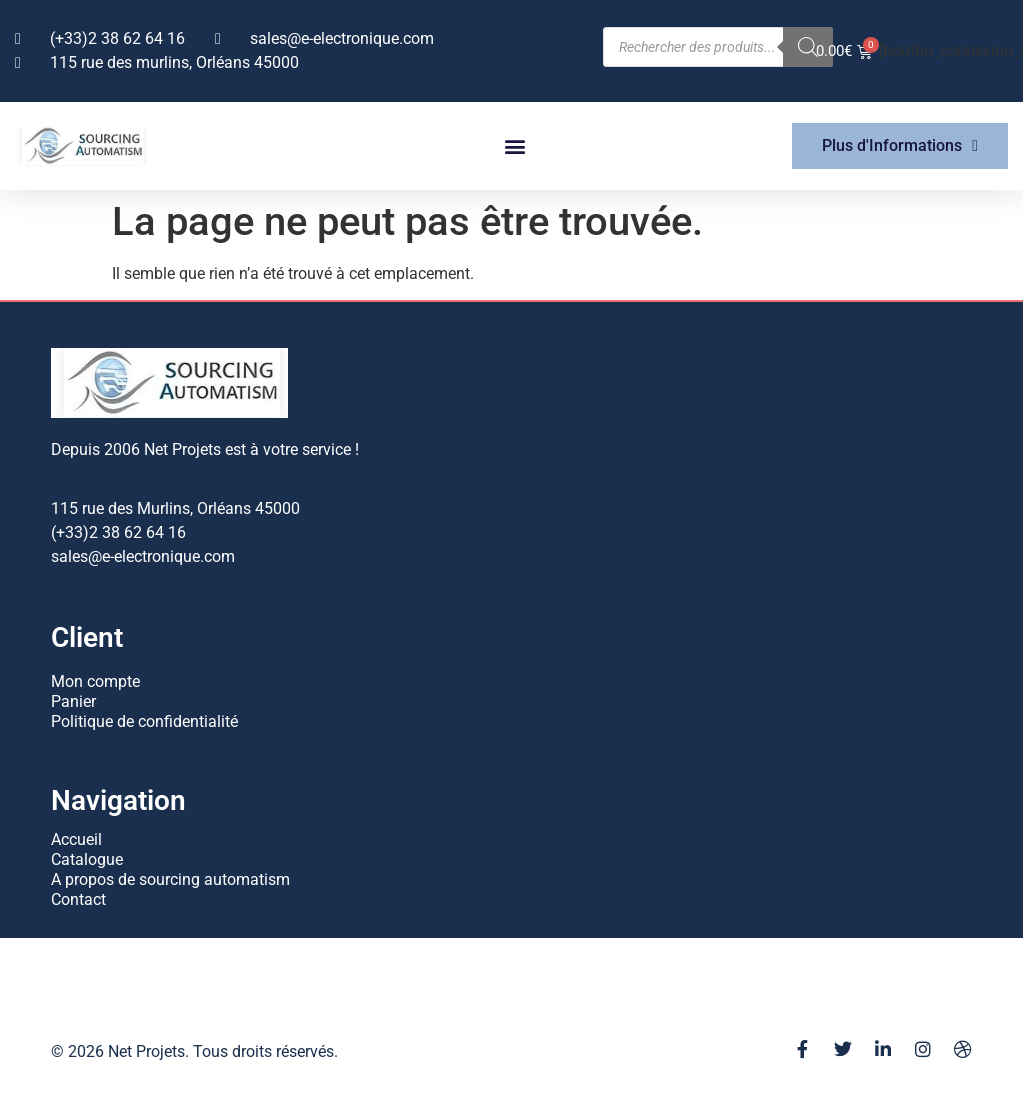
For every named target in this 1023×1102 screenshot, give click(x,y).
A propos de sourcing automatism (170, 879)
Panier (73, 701)
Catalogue (87, 859)
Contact (78, 899)
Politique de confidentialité (144, 721)
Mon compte (95, 681)
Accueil (76, 839)
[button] (515, 146)
